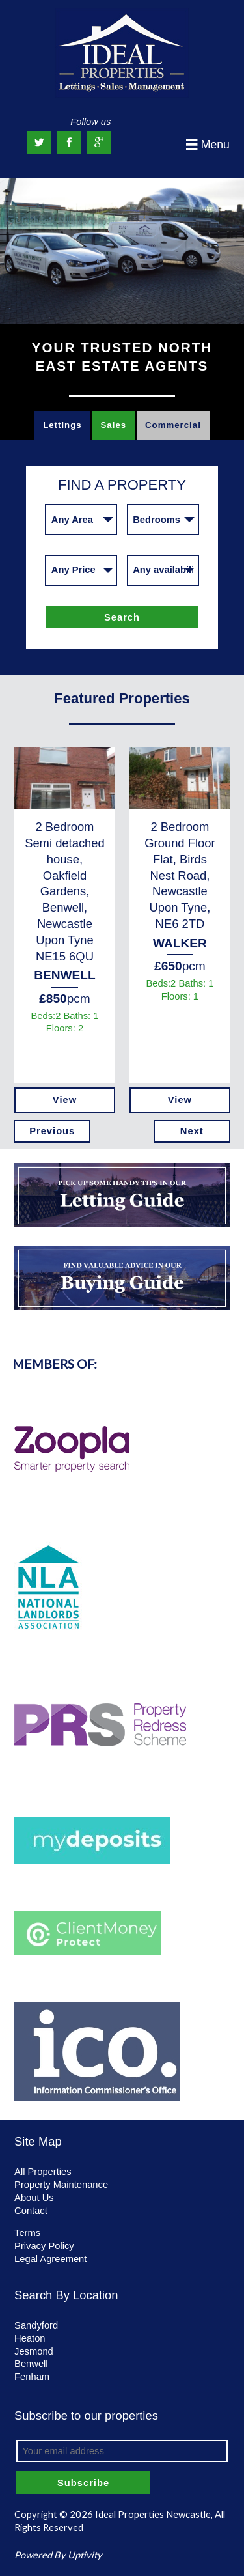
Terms (27, 2233)
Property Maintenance (61, 2184)
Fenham (31, 2377)
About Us (34, 2197)
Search (122, 617)
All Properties (43, 2171)
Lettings (62, 425)
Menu (208, 144)
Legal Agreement (50, 2259)
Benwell (31, 2364)
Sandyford (36, 2325)
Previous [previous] (52, 1131)
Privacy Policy (44, 2246)
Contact (30, 2210)
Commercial (173, 425)
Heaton (29, 2338)
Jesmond (33, 2351)
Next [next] (192, 1131)
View (65, 1100)
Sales (114, 425)
